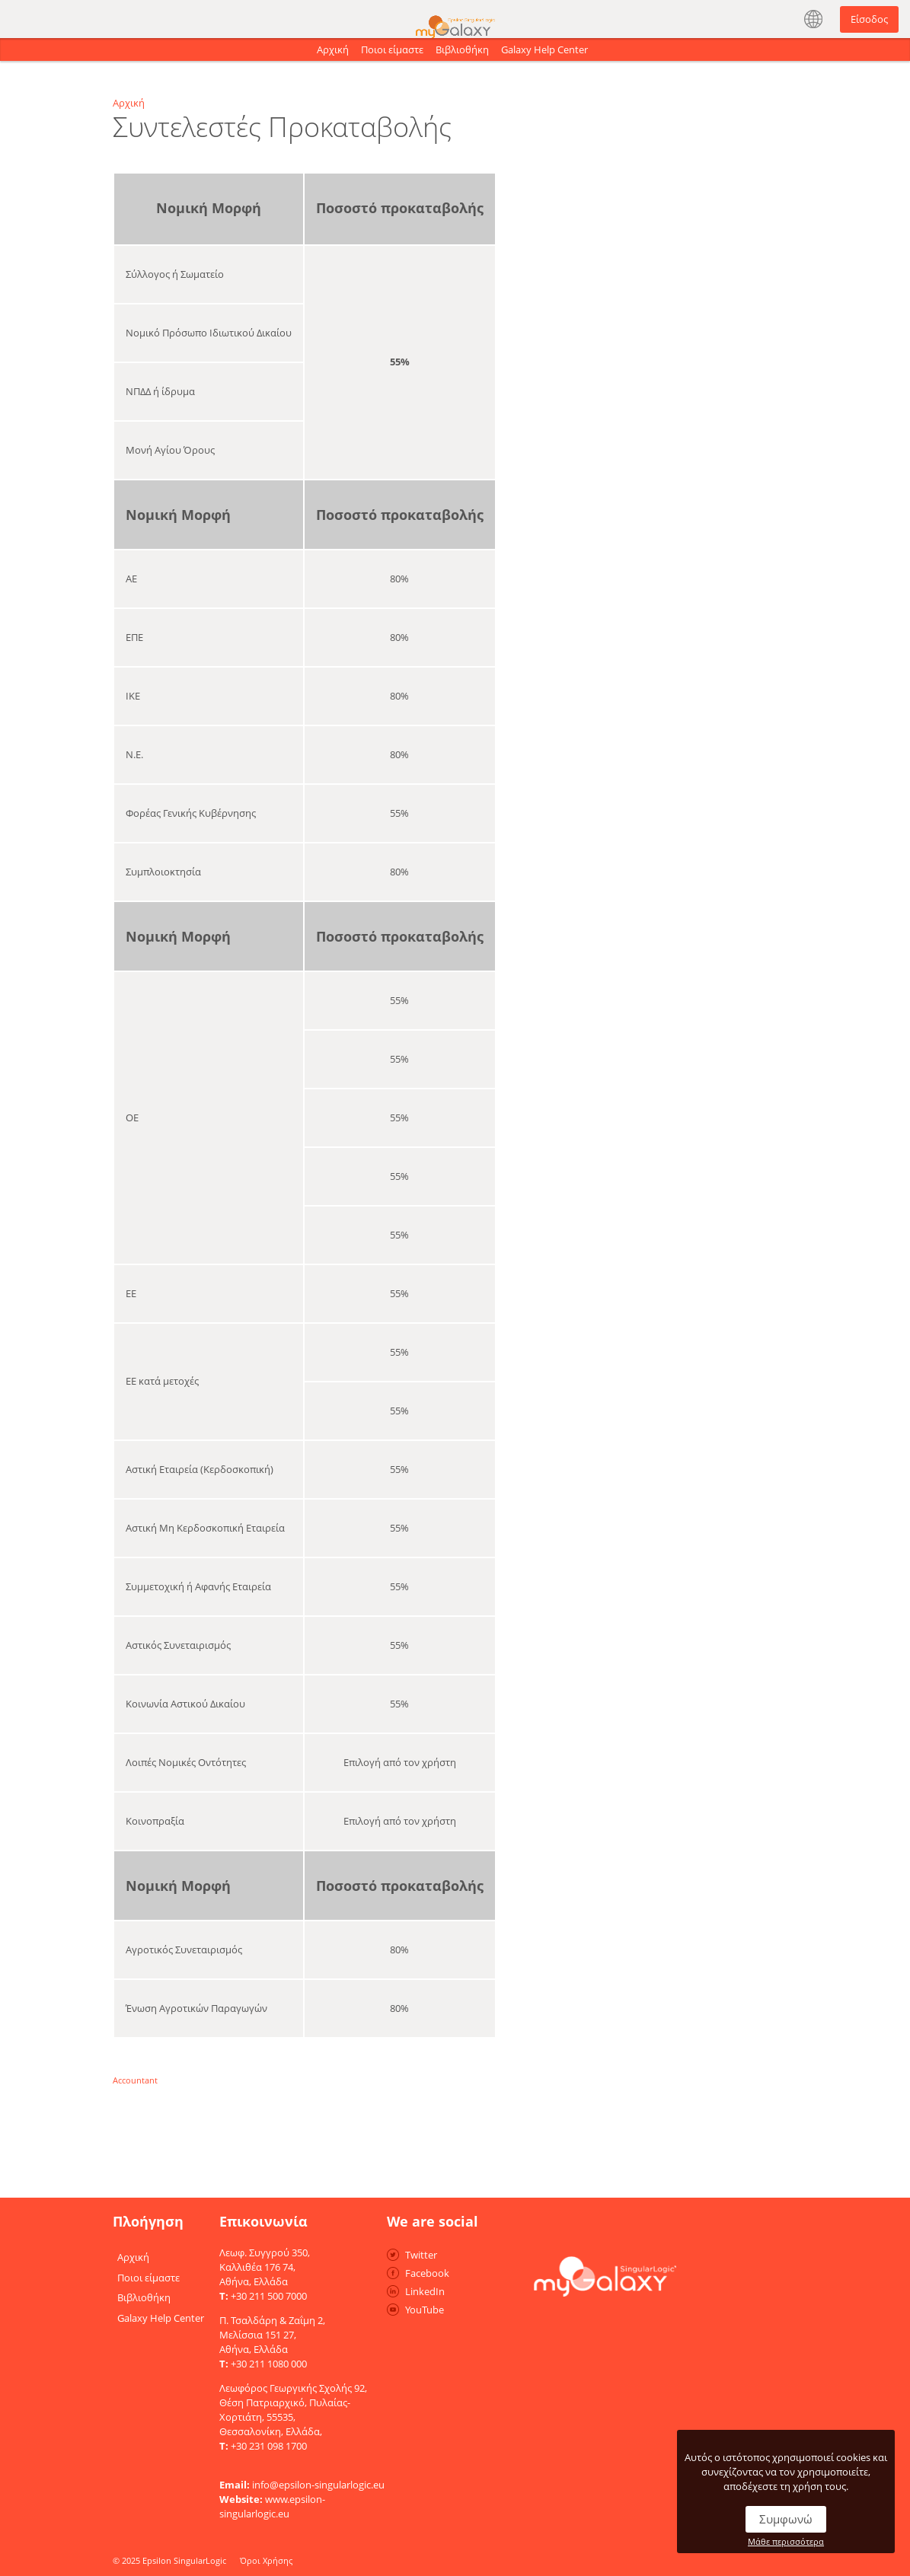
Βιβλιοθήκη (462, 49)
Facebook (427, 2273)
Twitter (421, 2255)
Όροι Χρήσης (266, 2560)
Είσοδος (869, 19)
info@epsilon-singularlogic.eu (318, 2485)
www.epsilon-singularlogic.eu (272, 2506)
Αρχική (333, 49)
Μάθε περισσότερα (786, 2541)
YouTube (424, 2309)
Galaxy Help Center (544, 49)
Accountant (135, 2080)
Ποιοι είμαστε (392, 49)
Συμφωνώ (786, 2519)
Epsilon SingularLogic (184, 2560)
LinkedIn (425, 2291)
